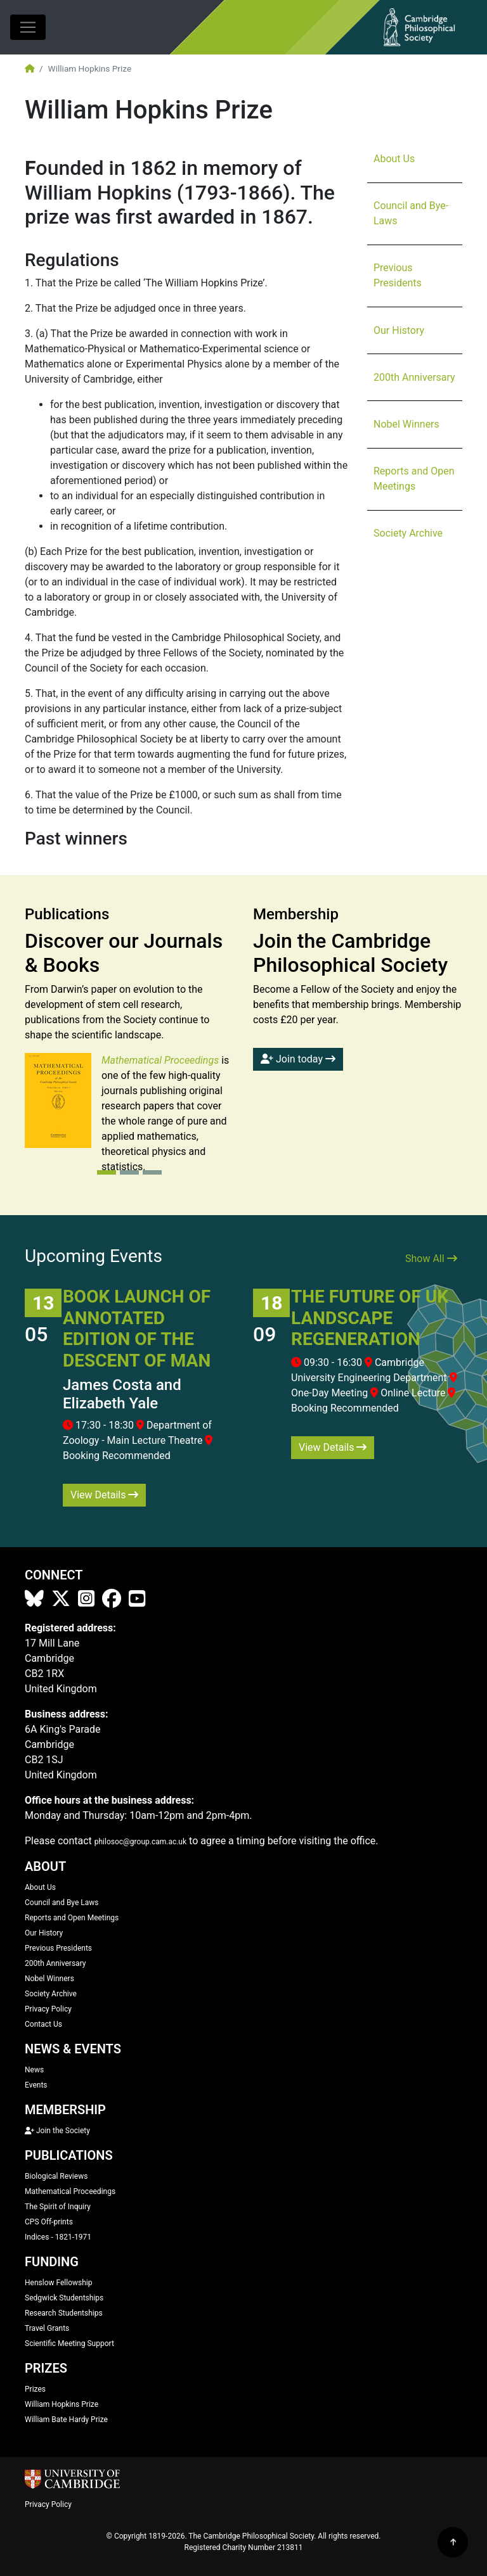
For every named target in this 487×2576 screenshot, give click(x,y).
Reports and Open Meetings (414, 478)
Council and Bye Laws (62, 1902)
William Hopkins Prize (61, 2404)
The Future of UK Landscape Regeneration (369, 1317)
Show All (431, 1259)
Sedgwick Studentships (64, 2297)
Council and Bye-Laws (410, 213)
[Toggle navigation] (28, 27)
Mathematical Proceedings (70, 2191)
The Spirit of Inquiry (58, 2206)
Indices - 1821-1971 (58, 2237)
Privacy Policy (48, 2009)
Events (36, 2085)
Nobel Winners (406, 424)
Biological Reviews (56, 2176)
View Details (104, 1495)
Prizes (35, 2389)
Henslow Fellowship (59, 2282)
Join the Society (57, 2130)
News (34, 2069)
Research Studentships (64, 2313)
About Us (394, 159)
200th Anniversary (414, 377)
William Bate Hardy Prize (66, 2419)
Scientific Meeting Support (69, 2343)
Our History (398, 330)
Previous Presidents (397, 275)
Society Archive (408, 533)
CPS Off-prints (49, 2221)
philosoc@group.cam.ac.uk (140, 1841)
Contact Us (43, 2024)
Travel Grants (47, 2328)
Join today (298, 1059)
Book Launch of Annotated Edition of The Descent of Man (137, 1328)
